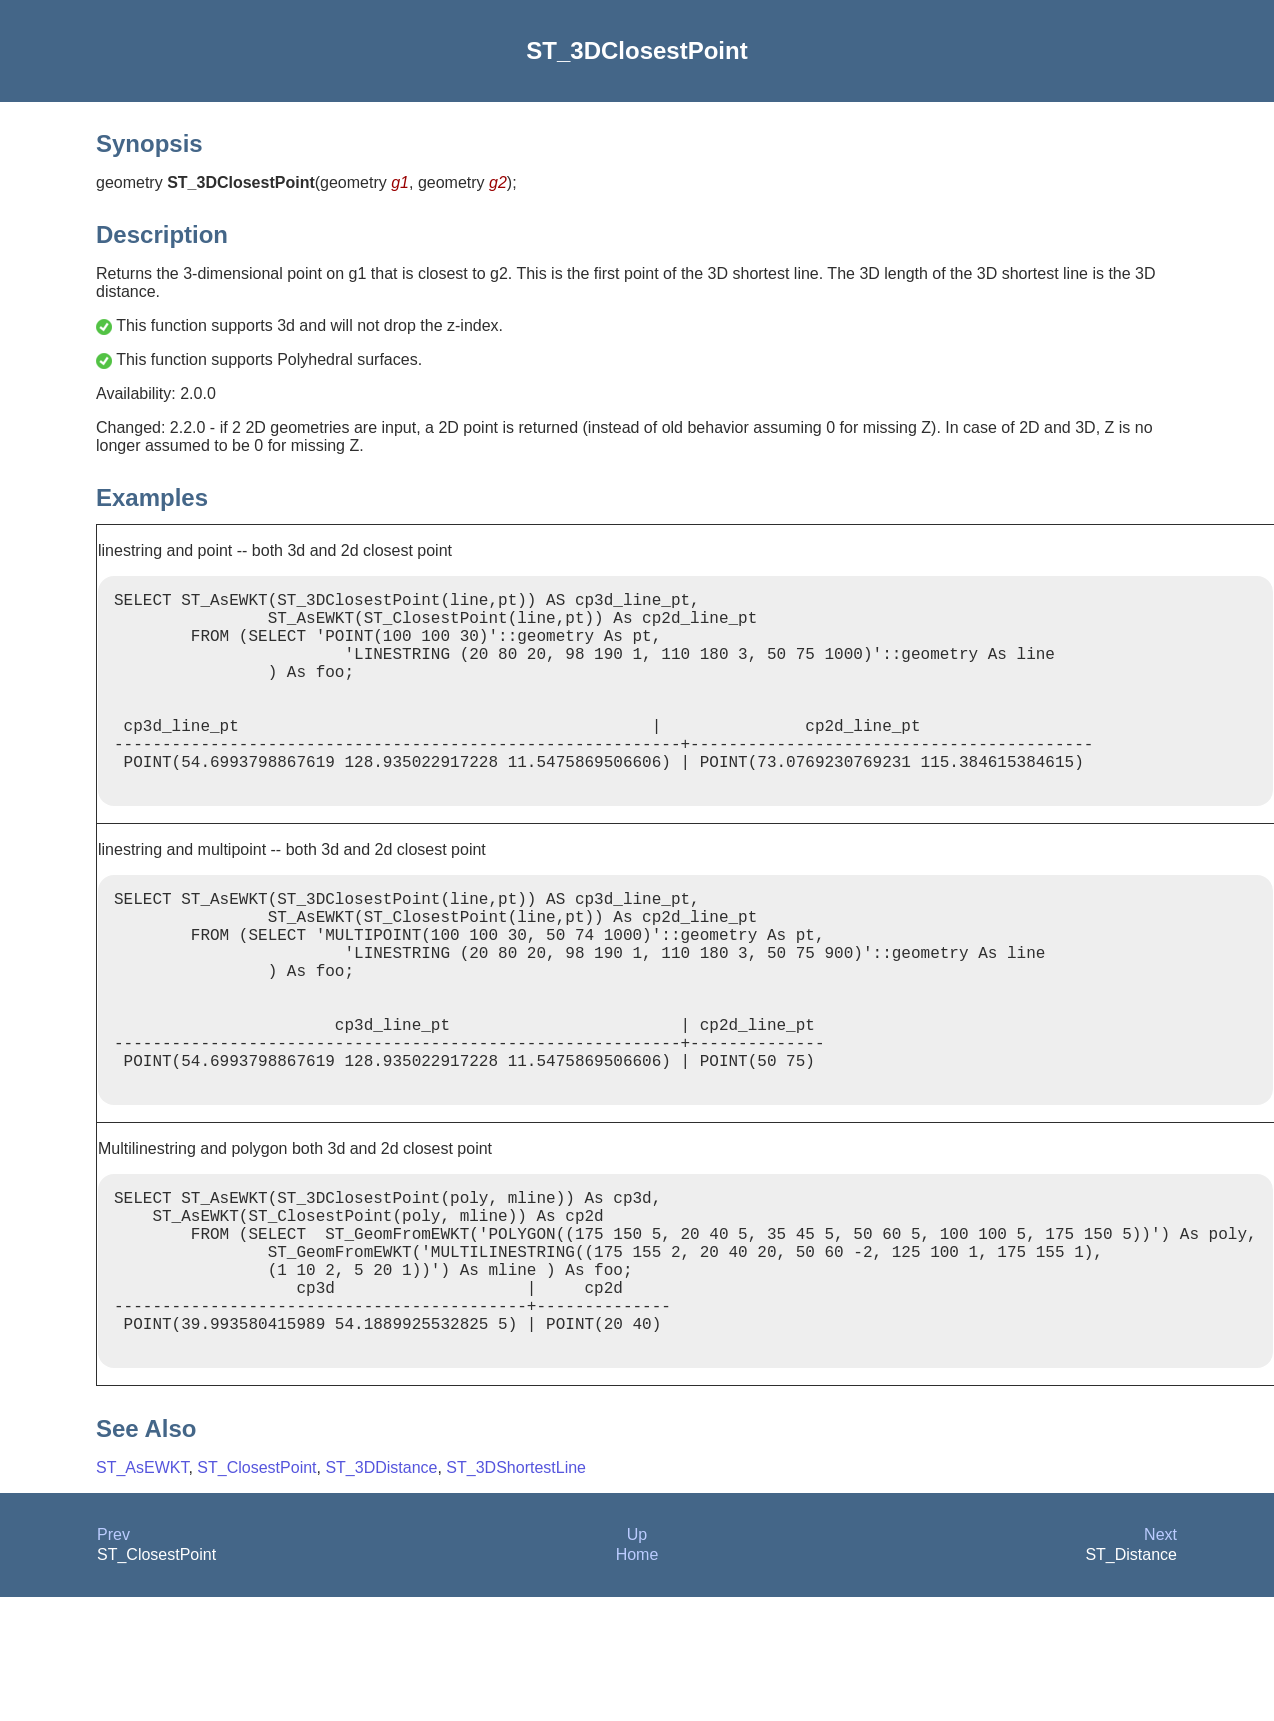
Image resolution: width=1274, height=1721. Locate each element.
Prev (113, 1658)
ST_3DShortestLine (516, 1591)
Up (637, 1658)
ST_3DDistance (381, 1591)
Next (1160, 1658)
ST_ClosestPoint (256, 1591)
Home (637, 1678)
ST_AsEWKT (142, 1591)
